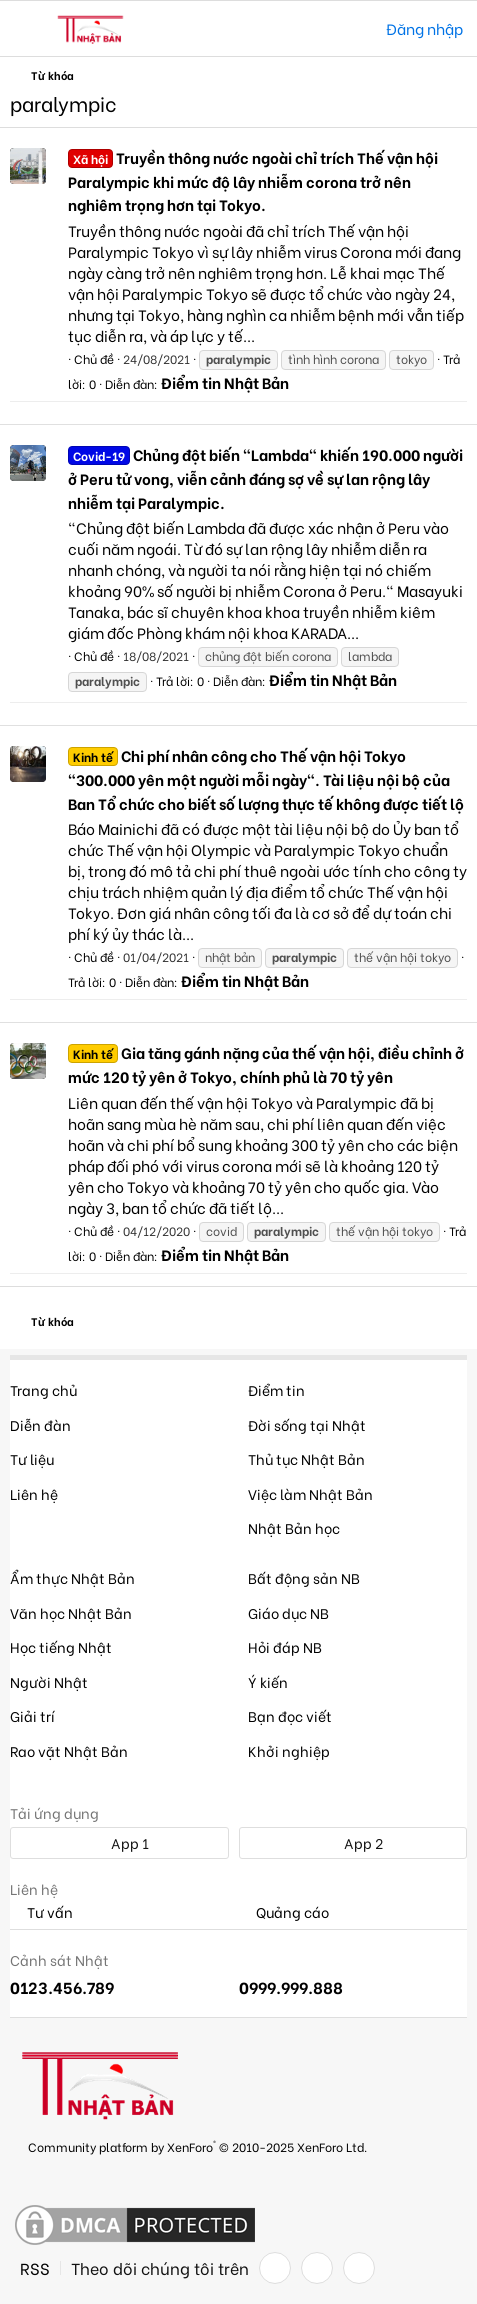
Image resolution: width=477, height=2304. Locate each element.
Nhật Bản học (294, 1527)
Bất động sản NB (304, 1577)
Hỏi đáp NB (285, 1646)
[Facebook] (275, 2268)
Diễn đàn (40, 1424)
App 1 (119, 1842)
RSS (35, 2268)
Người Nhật (49, 1681)
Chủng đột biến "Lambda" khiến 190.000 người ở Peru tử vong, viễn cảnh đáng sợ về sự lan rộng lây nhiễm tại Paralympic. (265, 478)
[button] (27, 29)
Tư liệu (32, 1458)
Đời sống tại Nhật (307, 1424)
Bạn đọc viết (290, 1715)
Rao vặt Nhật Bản (69, 1750)
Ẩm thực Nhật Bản (72, 1577)
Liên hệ (34, 1493)
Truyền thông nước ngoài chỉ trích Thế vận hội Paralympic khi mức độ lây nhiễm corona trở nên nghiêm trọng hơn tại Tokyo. (253, 181)
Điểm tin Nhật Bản (225, 382)
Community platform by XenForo (197, 2145)
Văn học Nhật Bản (71, 1612)
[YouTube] (359, 2268)
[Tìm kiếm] (356, 28)
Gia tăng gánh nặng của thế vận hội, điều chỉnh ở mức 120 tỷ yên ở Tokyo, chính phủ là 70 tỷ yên (266, 1064)
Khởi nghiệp (289, 1750)
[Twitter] (317, 2268)
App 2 (352, 1842)
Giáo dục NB (288, 1612)
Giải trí (32, 1715)
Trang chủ (43, 1389)
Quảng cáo (284, 1912)
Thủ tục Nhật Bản (306, 1458)
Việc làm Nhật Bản (310, 1493)
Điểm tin (276, 1389)
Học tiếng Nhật (61, 1646)
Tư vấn (41, 1912)
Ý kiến (268, 1681)
